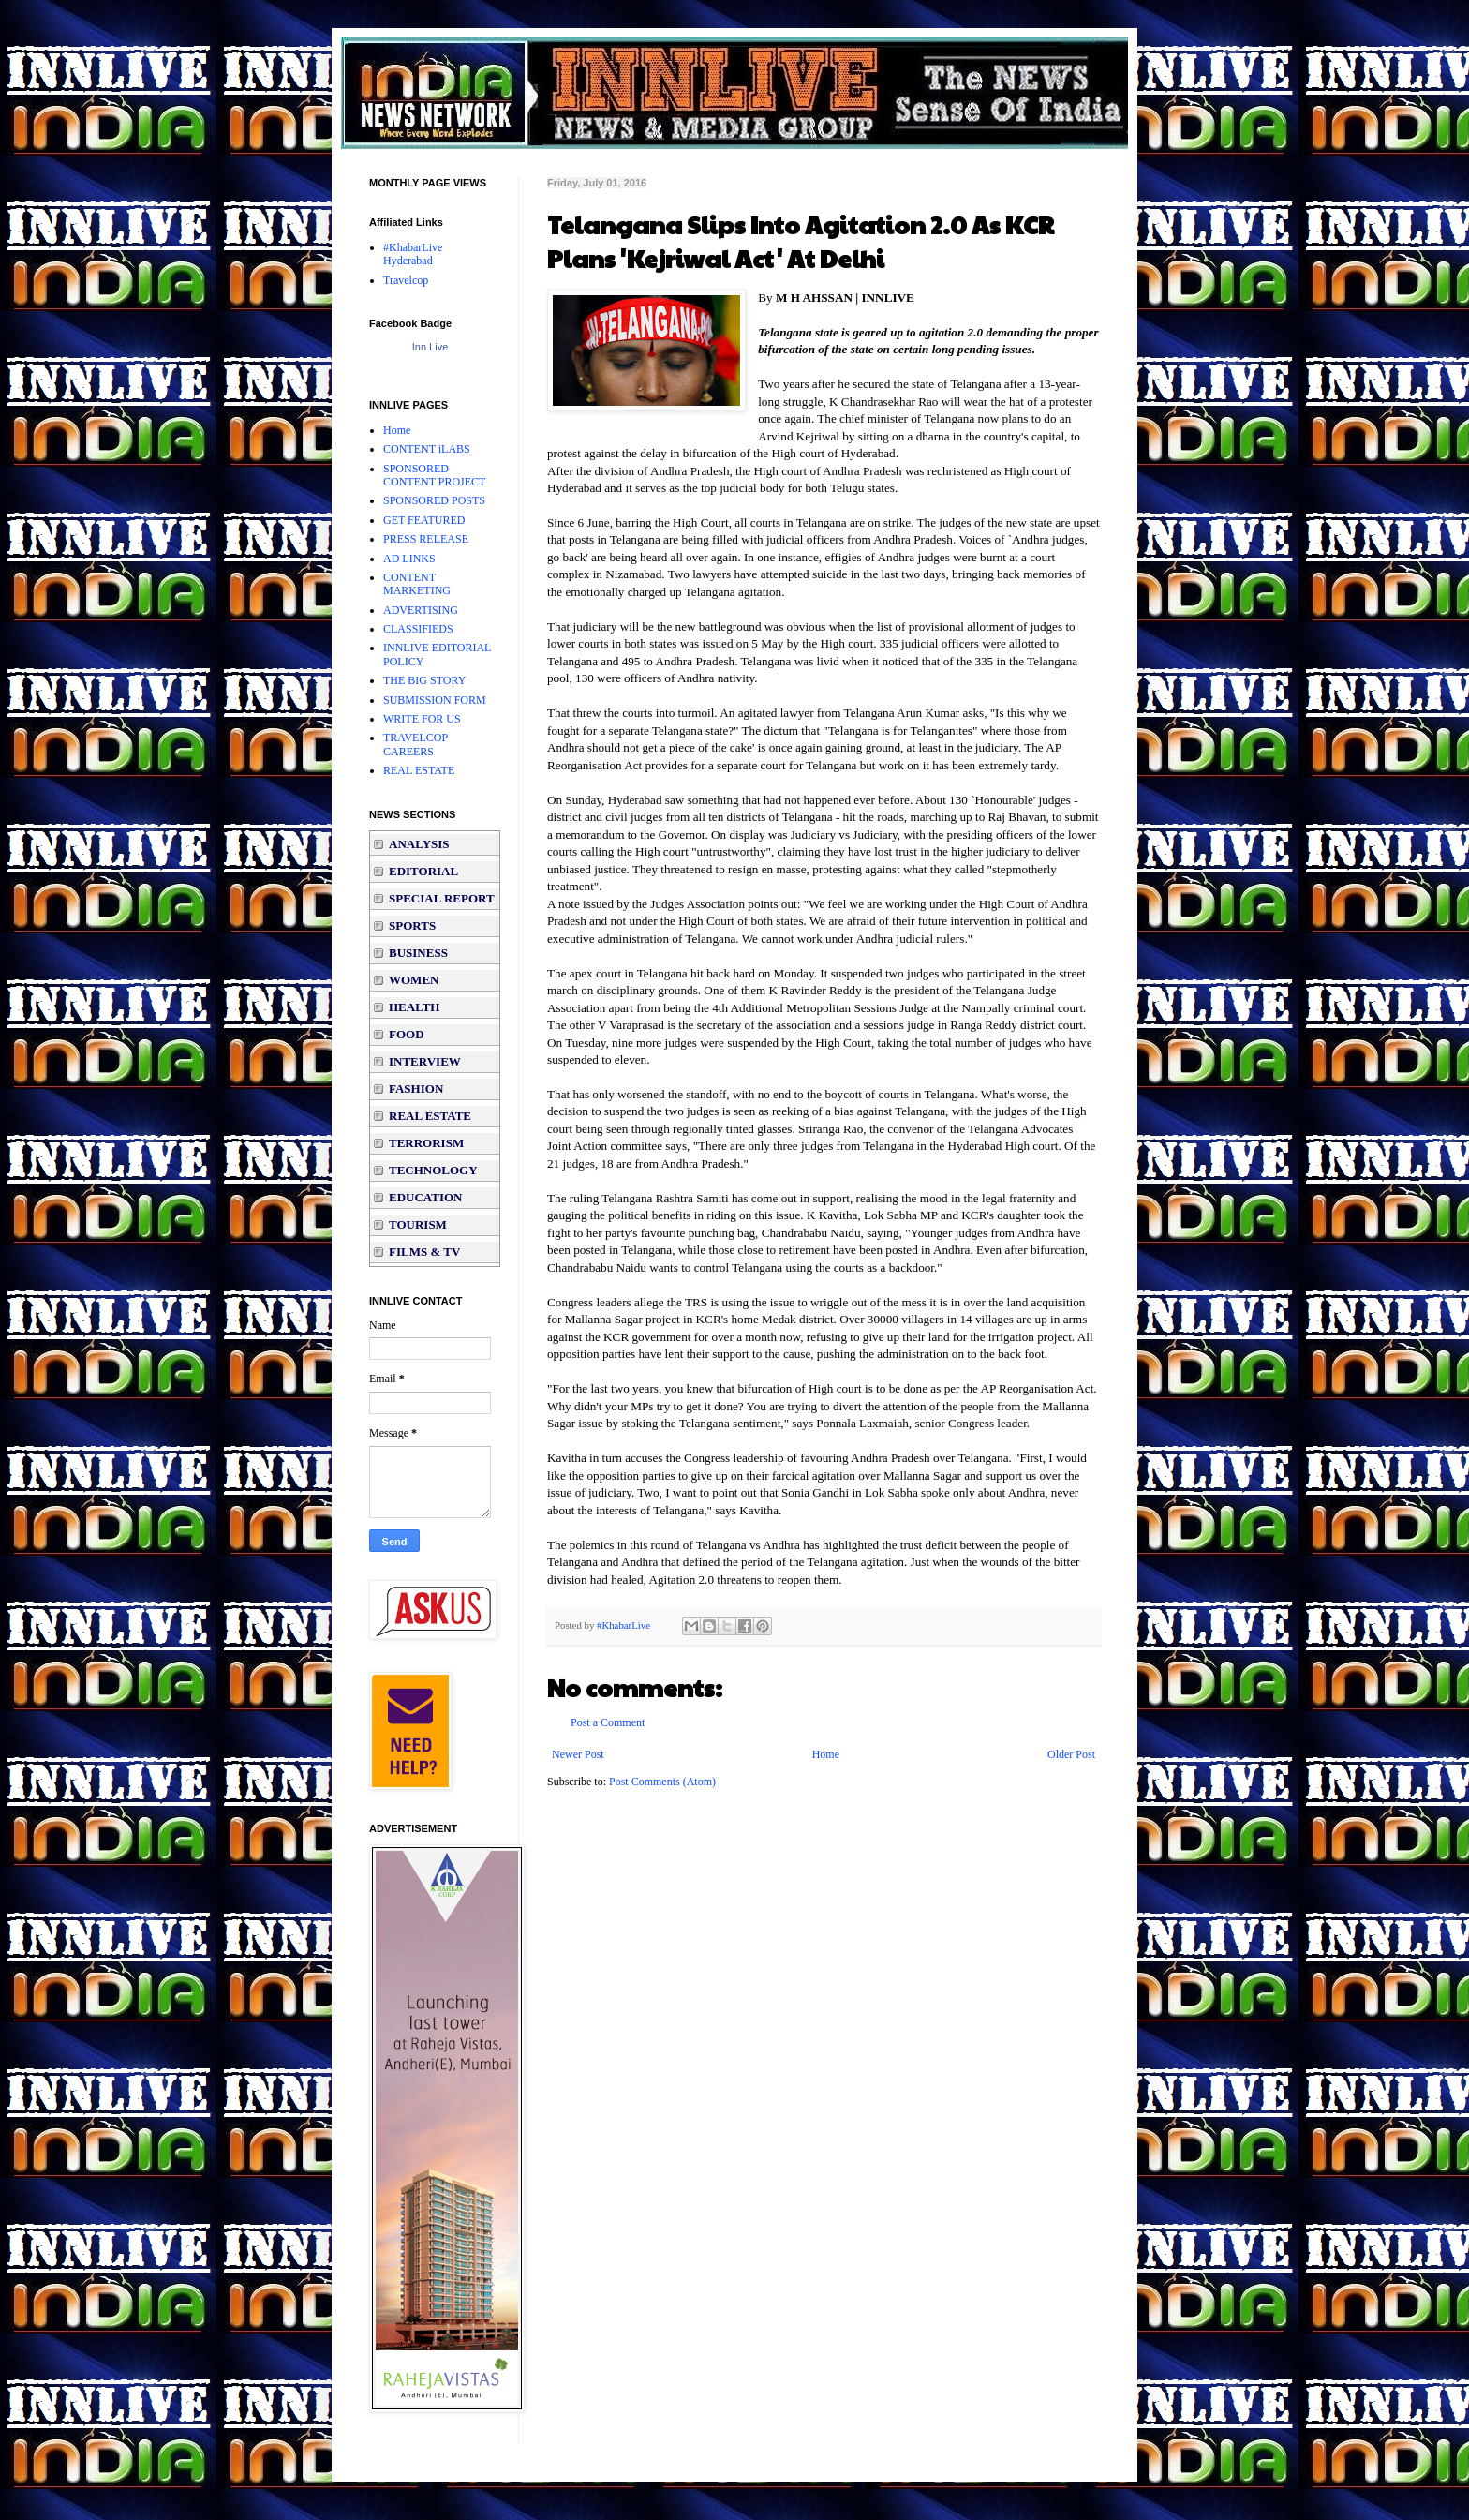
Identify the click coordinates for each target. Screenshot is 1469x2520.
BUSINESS (418, 953)
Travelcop (405, 280)
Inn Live (430, 346)
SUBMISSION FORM (434, 700)
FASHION (416, 1088)
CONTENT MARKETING (417, 584)
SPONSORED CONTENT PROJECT (434, 475)
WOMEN (413, 980)
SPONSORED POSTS (434, 500)
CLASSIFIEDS (418, 628)
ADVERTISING (420, 610)
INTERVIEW (425, 1061)
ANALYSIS (419, 844)
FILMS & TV (424, 1252)
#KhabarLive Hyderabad (412, 254)
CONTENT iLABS (426, 448)
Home (825, 1754)
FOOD (406, 1034)
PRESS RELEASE (425, 538)
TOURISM (418, 1224)
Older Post (1071, 1754)
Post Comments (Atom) (662, 1781)
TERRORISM (426, 1143)
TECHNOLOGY (433, 1170)
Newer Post (578, 1754)
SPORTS (412, 925)
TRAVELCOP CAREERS (415, 744)
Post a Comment (608, 1722)
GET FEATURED (424, 520)
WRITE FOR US (422, 718)
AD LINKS (409, 558)
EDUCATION (426, 1197)
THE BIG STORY (424, 680)
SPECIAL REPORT (442, 898)
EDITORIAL (423, 871)
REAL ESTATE (418, 770)
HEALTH (414, 1007)
